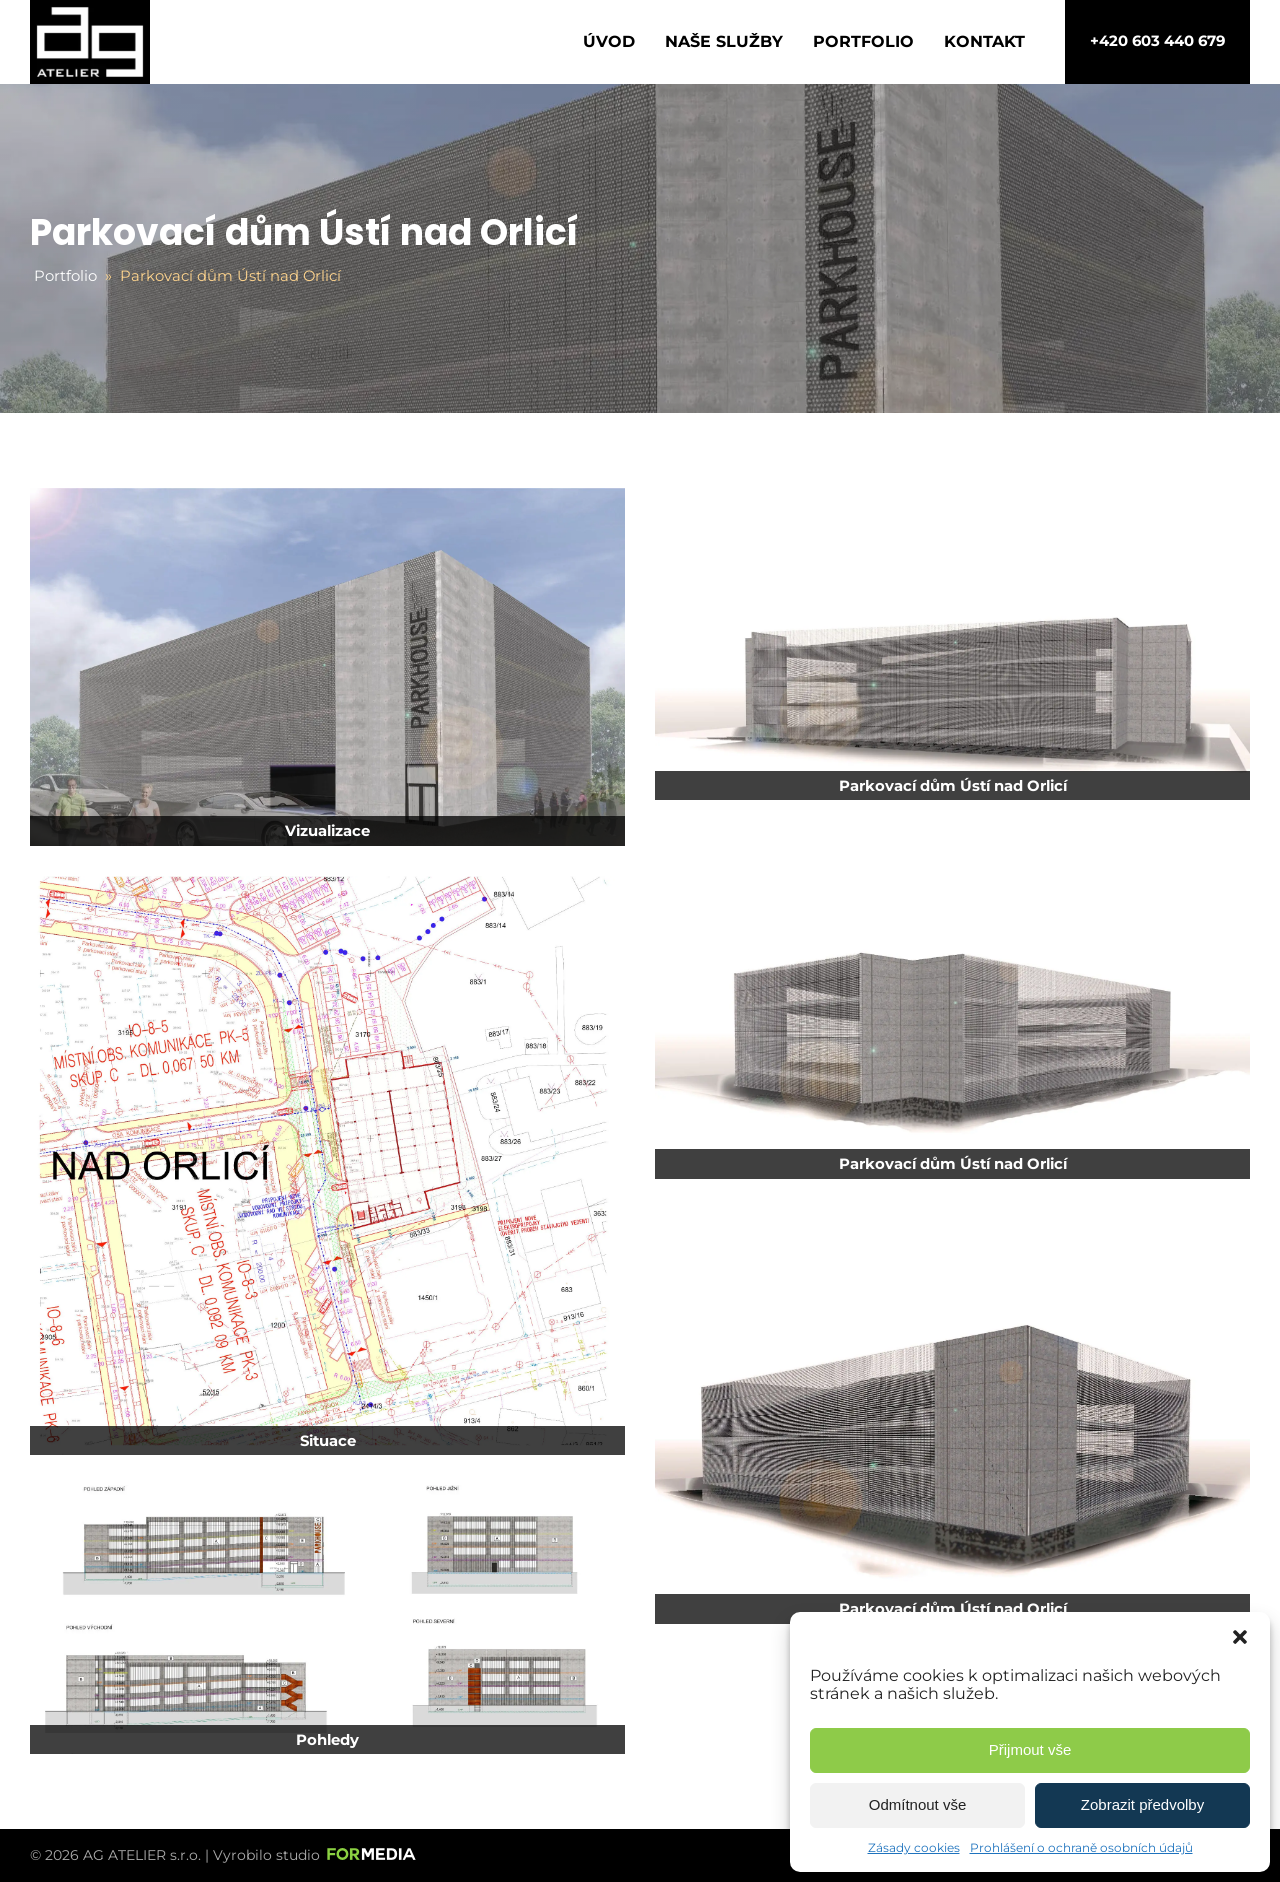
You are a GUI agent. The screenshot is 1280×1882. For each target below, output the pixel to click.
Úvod (609, 41)
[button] (1240, 1637)
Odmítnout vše (918, 1804)
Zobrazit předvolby (1142, 1804)
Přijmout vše (1030, 1749)
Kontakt (984, 41)
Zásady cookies (914, 1847)
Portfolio (863, 41)
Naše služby (724, 41)
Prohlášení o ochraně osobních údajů (1081, 1847)
